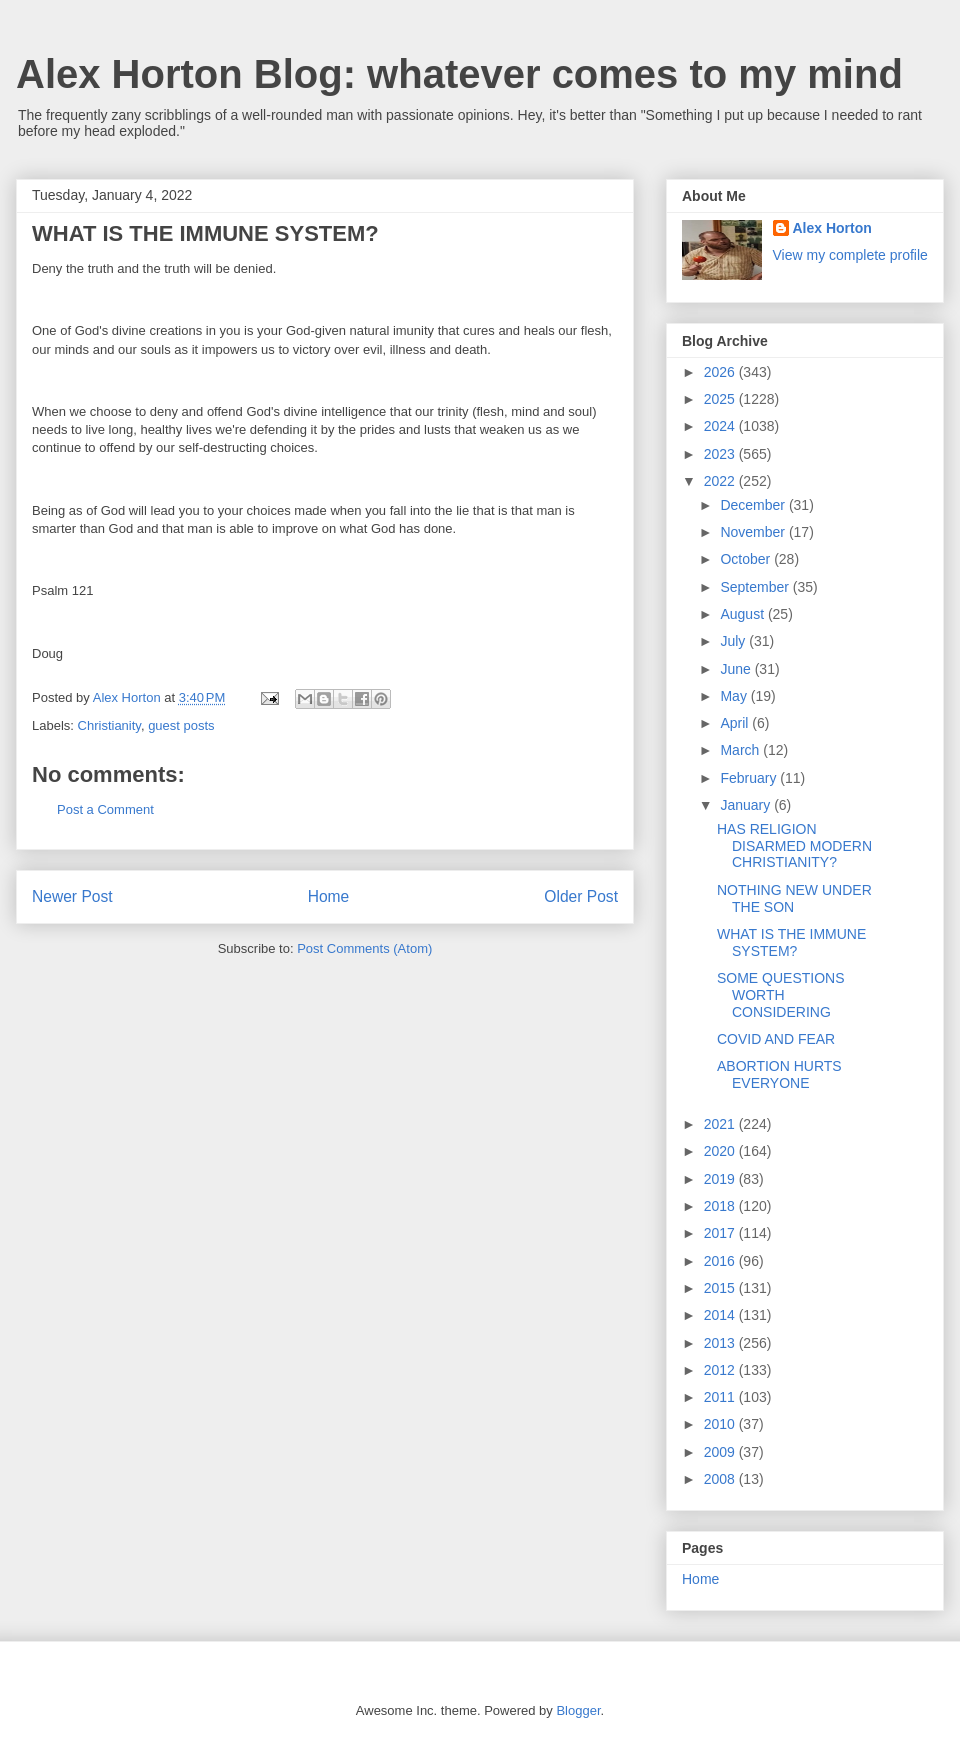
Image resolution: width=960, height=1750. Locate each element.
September (756, 587)
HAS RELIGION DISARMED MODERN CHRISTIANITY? (794, 846)
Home (329, 896)
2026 (721, 372)
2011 (721, 1397)
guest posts (181, 725)
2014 (721, 1315)
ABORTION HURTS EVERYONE (779, 1074)
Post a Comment (105, 809)
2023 (721, 454)
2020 (721, 1151)
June (737, 669)
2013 (721, 1343)
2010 (721, 1424)
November (754, 532)
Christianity (109, 725)
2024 (721, 426)
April (736, 723)
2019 (721, 1179)
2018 (721, 1206)
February (750, 778)
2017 (721, 1233)
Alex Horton (832, 228)
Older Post (581, 896)
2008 (721, 1479)
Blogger (578, 1710)
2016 (721, 1261)
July (734, 641)
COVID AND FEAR (776, 1039)
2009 (721, 1452)
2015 (721, 1288)
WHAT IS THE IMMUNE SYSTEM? (791, 942)
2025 (721, 399)
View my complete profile (850, 255)
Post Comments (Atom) (364, 948)
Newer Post (72, 896)
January (747, 805)
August (743, 614)
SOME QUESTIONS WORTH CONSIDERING (781, 995)
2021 (721, 1124)
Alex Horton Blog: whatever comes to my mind (459, 74)
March (741, 750)
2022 (721, 481)
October (747, 559)
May (735, 696)
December (754, 505)
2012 (721, 1370)
